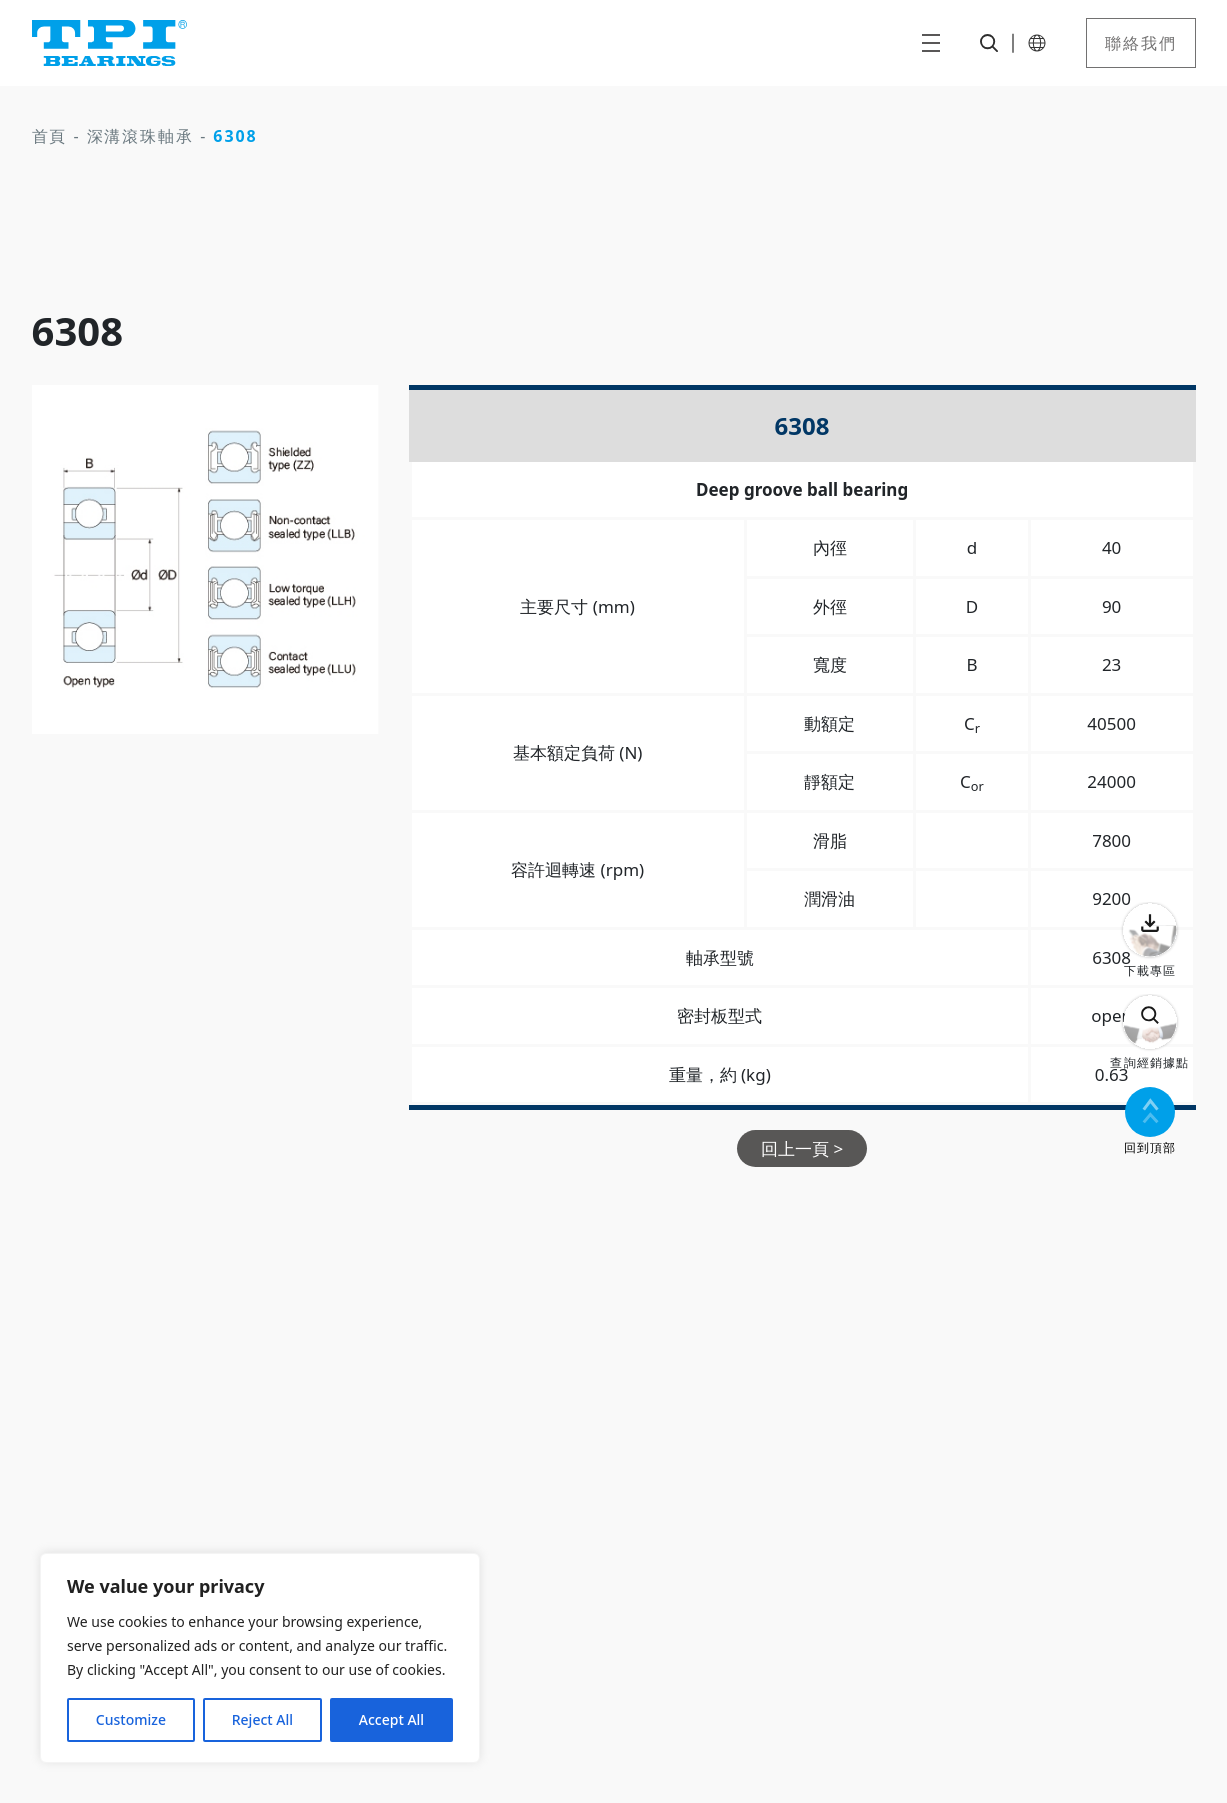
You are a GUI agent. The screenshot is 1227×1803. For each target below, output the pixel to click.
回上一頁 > (802, 1148)
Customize (131, 1719)
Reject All (262, 1719)
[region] (260, 1658)
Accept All (391, 1719)
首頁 (50, 136)
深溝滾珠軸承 (141, 136)
